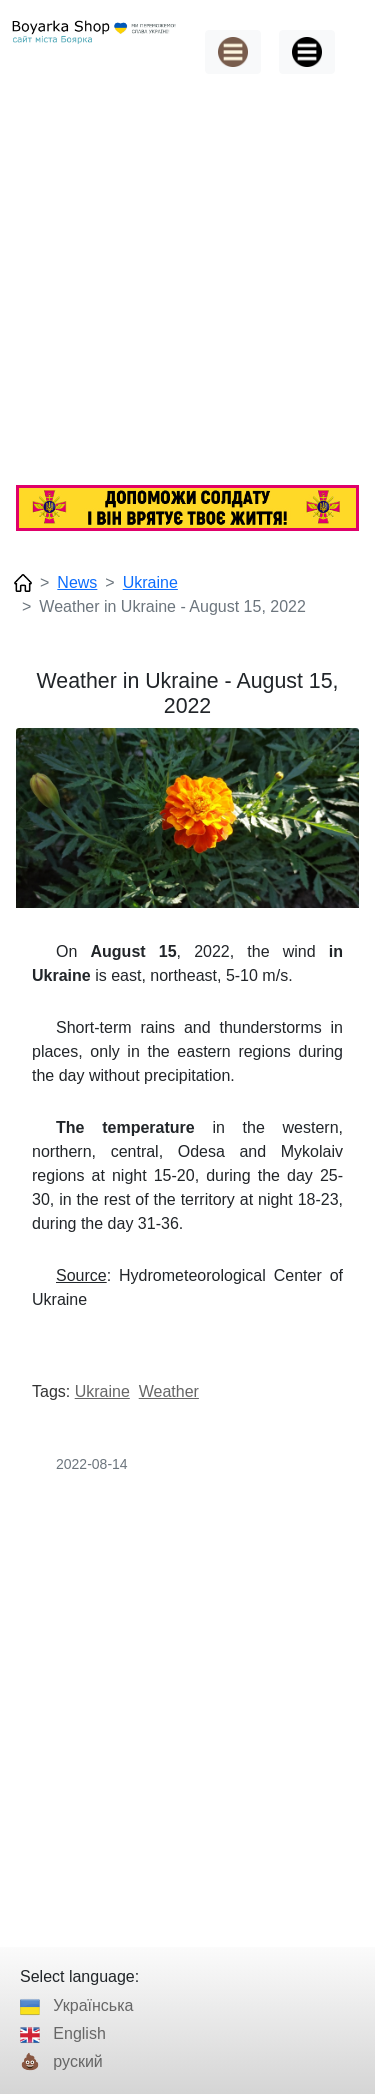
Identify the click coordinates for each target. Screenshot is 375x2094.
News (77, 582)
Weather (169, 1391)
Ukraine (150, 582)
